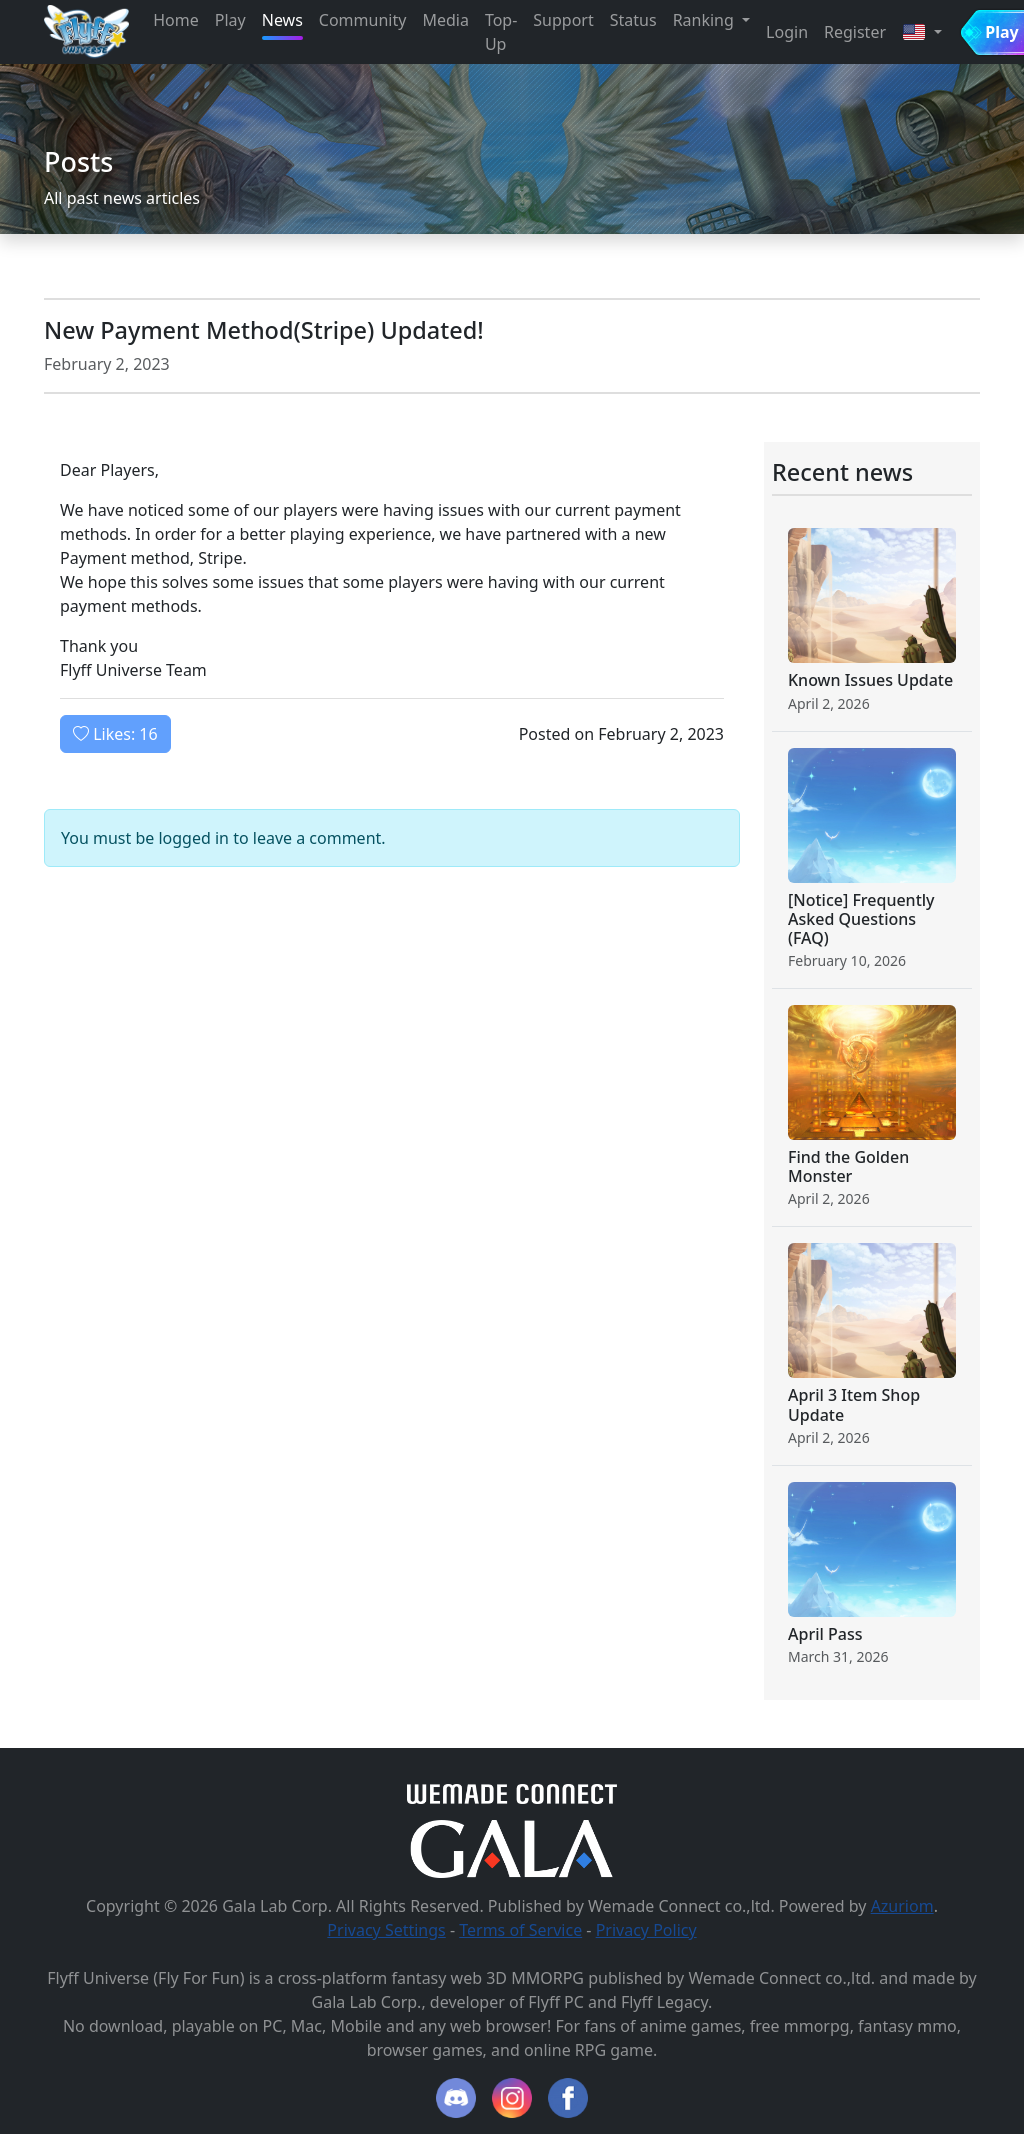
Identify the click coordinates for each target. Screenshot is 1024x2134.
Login (787, 32)
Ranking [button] (705, 20)
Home (176, 20)
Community (363, 20)
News (282, 20)
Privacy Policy (646, 1930)
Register (855, 32)
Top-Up (501, 32)
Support (563, 20)
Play (230, 20)
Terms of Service (520, 1930)
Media (445, 20)
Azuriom (902, 1906)
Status (633, 20)
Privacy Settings (386, 1930)
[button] (922, 32)
